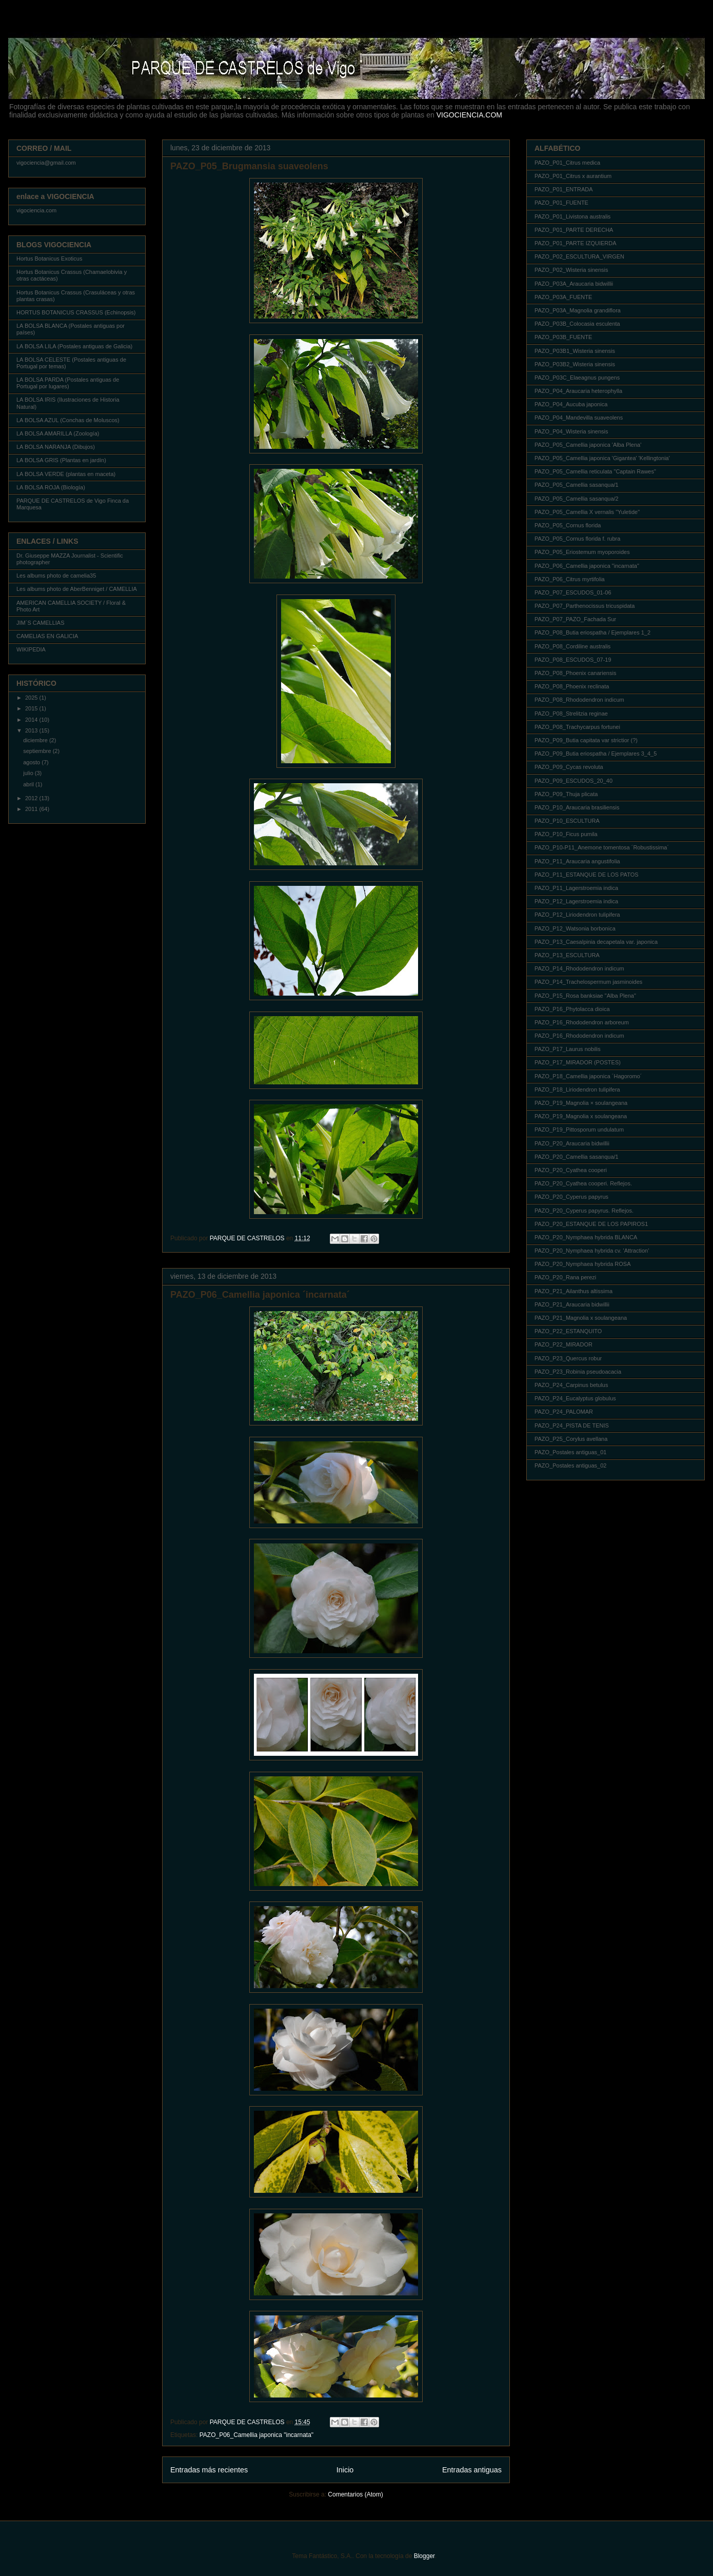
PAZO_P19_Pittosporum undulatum (579, 1129)
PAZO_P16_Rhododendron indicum (579, 1036)
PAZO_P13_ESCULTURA (567, 955)
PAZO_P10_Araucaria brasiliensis (576, 807)
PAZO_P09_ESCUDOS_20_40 (573, 781)
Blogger (424, 2556)
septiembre (37, 751)
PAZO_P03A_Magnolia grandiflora (577, 310)
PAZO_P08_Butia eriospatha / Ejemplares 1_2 (592, 632)
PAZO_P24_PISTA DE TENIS (571, 1425)
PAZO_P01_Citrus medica (567, 163)
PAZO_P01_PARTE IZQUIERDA (575, 243)
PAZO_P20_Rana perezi (565, 1277)
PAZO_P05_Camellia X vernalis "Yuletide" (587, 512)
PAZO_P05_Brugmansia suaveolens (249, 166)
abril (29, 784)
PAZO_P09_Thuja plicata (566, 794)
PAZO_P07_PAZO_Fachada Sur (575, 619)
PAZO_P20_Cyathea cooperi (570, 1170)
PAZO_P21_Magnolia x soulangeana (580, 1318)
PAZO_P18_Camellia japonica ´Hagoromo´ (588, 1076)
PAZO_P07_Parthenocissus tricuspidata (584, 606)
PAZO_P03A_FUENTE (563, 297)
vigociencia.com (36, 210)
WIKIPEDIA (31, 649)
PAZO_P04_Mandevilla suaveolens (578, 417)
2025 (32, 698)
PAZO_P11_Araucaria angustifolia (577, 861)
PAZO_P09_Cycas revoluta (568, 767)
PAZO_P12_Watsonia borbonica (575, 928)
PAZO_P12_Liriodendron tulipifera (577, 914)
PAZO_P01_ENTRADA (563, 189)
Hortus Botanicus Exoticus (49, 258)
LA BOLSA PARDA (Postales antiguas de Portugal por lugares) (67, 383)
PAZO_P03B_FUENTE (563, 337)
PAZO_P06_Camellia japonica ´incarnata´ (260, 1295)
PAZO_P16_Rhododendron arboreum (581, 1022)
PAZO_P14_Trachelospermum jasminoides (588, 982)
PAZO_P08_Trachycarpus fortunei (577, 727)
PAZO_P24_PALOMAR (563, 1412)
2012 (32, 798)
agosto (32, 762)
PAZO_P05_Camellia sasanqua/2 (576, 499)
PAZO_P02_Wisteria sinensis (571, 270)
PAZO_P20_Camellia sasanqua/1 (576, 1157)
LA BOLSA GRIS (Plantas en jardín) (61, 460)
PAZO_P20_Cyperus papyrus (571, 1197)
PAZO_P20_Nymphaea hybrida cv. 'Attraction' (591, 1250)
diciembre (36, 740)
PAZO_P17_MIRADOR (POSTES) (577, 1062)
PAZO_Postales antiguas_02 (570, 1465)
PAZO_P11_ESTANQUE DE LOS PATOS (586, 874)
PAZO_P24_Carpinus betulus (571, 1385)
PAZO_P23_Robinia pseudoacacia (577, 1372)
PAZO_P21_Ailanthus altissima (573, 1291)
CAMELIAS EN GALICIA (47, 636)
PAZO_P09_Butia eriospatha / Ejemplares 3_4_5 (595, 753)
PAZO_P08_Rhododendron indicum (579, 700)
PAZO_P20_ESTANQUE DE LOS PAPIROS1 (591, 1224)
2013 (32, 730)
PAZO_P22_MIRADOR (563, 1344)
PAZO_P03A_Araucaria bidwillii (573, 284)
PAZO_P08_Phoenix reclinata (571, 686)
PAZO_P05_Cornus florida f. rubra (577, 539)
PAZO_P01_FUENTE (561, 203)
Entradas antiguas (472, 2470)
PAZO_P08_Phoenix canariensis (575, 673)
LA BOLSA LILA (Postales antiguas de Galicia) (74, 346)
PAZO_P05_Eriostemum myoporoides (582, 552)
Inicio (345, 2470)
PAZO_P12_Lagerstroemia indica (576, 901)
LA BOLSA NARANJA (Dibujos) (55, 447)
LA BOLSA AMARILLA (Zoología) (57, 433)
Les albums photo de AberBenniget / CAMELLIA (76, 589)
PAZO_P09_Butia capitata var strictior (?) (586, 740)
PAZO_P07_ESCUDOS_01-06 (572, 592)
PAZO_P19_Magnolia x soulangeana (580, 1116)
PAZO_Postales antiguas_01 (570, 1452)
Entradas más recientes (209, 2470)
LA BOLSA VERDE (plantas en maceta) (65, 474)
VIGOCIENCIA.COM (469, 115)
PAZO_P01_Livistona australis (572, 216)
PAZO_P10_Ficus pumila (566, 834)
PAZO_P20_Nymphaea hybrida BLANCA (585, 1237)
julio (29, 773)
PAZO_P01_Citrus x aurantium (572, 176)
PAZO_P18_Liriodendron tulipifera (577, 1089)
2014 (32, 720)
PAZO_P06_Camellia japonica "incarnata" (256, 2435)
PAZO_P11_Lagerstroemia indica (576, 888)
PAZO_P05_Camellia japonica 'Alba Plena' (587, 445)
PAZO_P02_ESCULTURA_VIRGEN (579, 256)
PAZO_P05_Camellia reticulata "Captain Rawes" (595, 471)
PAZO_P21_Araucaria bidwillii (571, 1304)
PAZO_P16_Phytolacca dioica (572, 1009)
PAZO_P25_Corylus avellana (570, 1439)
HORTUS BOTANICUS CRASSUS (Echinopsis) (75, 312)
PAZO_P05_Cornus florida (567, 525)
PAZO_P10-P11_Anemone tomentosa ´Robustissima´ (601, 847)
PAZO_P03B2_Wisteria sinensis (574, 364)
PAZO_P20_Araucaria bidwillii (571, 1143)
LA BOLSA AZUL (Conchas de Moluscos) (68, 420)
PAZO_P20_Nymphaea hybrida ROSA (582, 1264)
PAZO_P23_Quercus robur (568, 1358)
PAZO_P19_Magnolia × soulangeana (580, 1103)
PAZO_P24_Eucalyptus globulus (575, 1398)
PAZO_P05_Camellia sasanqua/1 (576, 485)
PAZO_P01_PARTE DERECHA (573, 230)
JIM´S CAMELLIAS (40, 623)
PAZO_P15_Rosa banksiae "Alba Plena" (585, 996)
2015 (32, 708)
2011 (32, 809)
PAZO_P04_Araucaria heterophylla (578, 391)
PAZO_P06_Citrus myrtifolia (569, 579)
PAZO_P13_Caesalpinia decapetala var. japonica (596, 942)
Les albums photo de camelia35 (56, 575)
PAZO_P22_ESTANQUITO (568, 1331)
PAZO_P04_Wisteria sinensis (571, 431)
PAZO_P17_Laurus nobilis (567, 1049)
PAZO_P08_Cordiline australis (572, 646)
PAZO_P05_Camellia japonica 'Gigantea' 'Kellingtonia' (602, 458)
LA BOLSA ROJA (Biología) (50, 487)
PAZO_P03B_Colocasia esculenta (577, 324)
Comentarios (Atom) (355, 2494)
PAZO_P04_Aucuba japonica (570, 404)
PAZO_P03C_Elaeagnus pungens (577, 377)
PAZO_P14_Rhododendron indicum (579, 968)
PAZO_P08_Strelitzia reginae (571, 713)
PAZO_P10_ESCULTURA (567, 821)
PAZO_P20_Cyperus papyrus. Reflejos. (583, 1210)
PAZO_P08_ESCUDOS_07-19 (572, 660)
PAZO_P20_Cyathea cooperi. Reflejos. (583, 1183)
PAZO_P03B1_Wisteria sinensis (574, 351)
